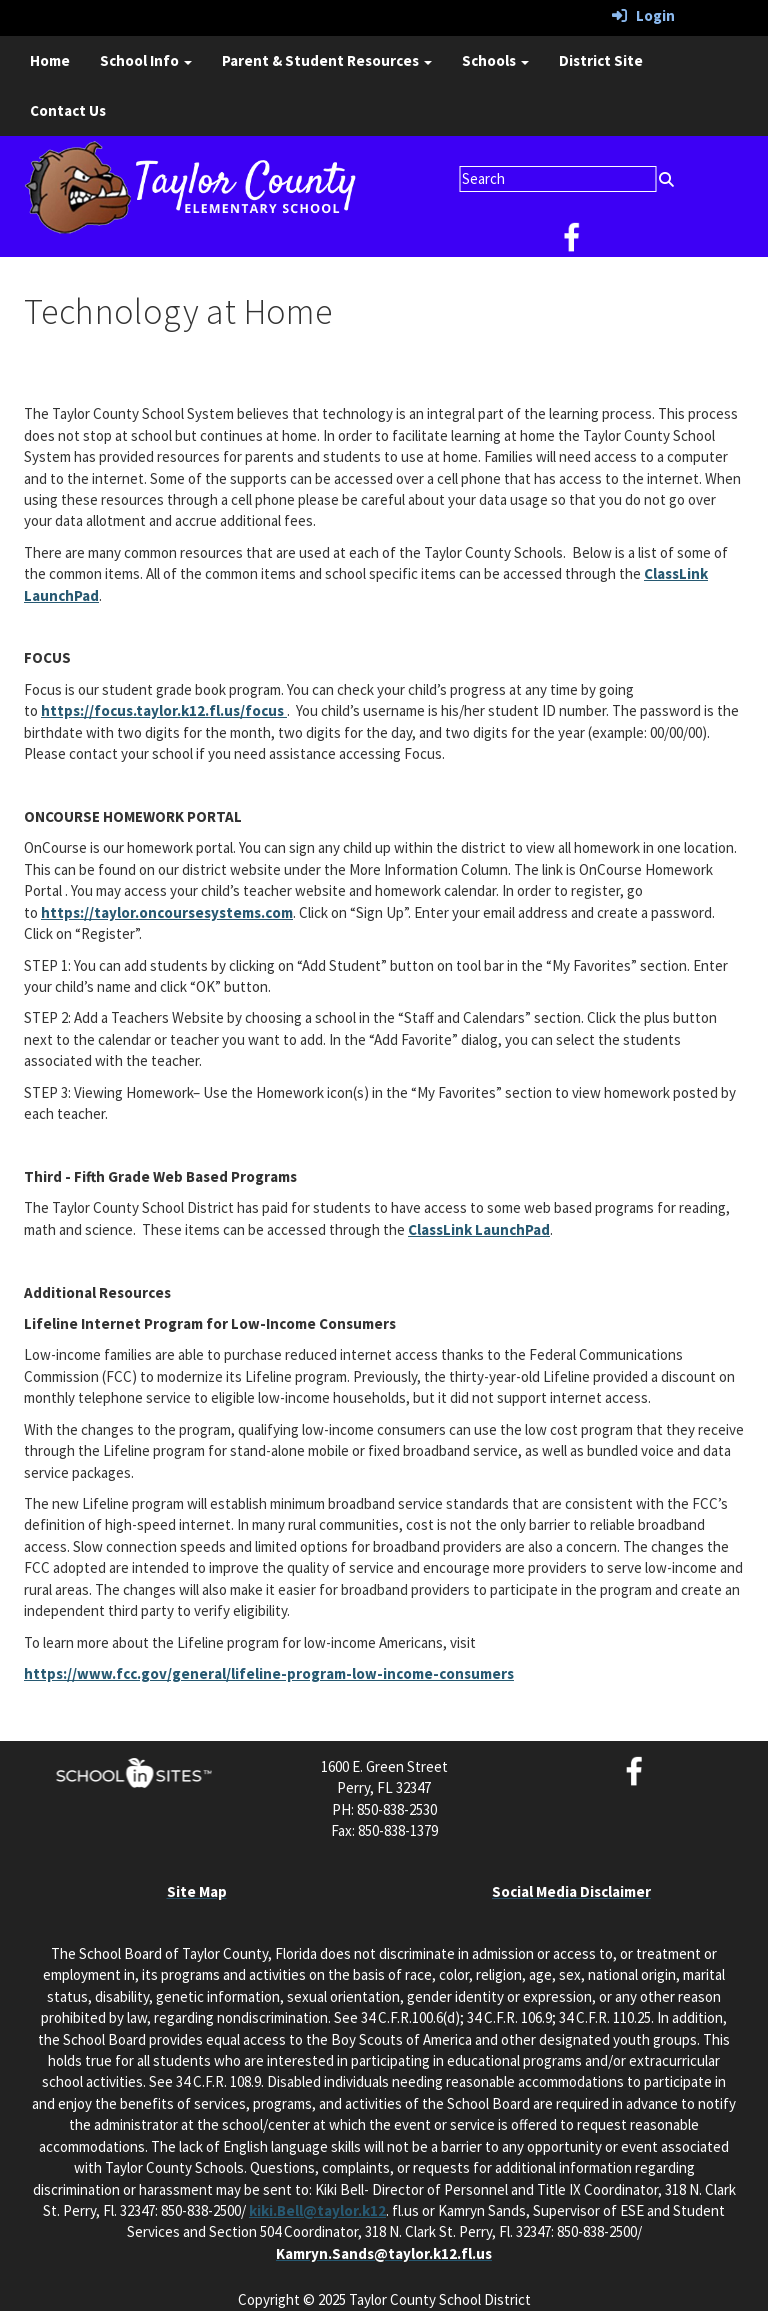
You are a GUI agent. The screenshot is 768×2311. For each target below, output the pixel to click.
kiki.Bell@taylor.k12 (317, 2210)
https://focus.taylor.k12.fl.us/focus (164, 710)
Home (50, 60)
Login (643, 15)
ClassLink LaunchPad (479, 1229)
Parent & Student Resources (327, 60)
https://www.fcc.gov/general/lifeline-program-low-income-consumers (269, 1673)
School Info (146, 60)
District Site (601, 60)
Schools (495, 60)
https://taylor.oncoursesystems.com (167, 912)
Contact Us (68, 110)
